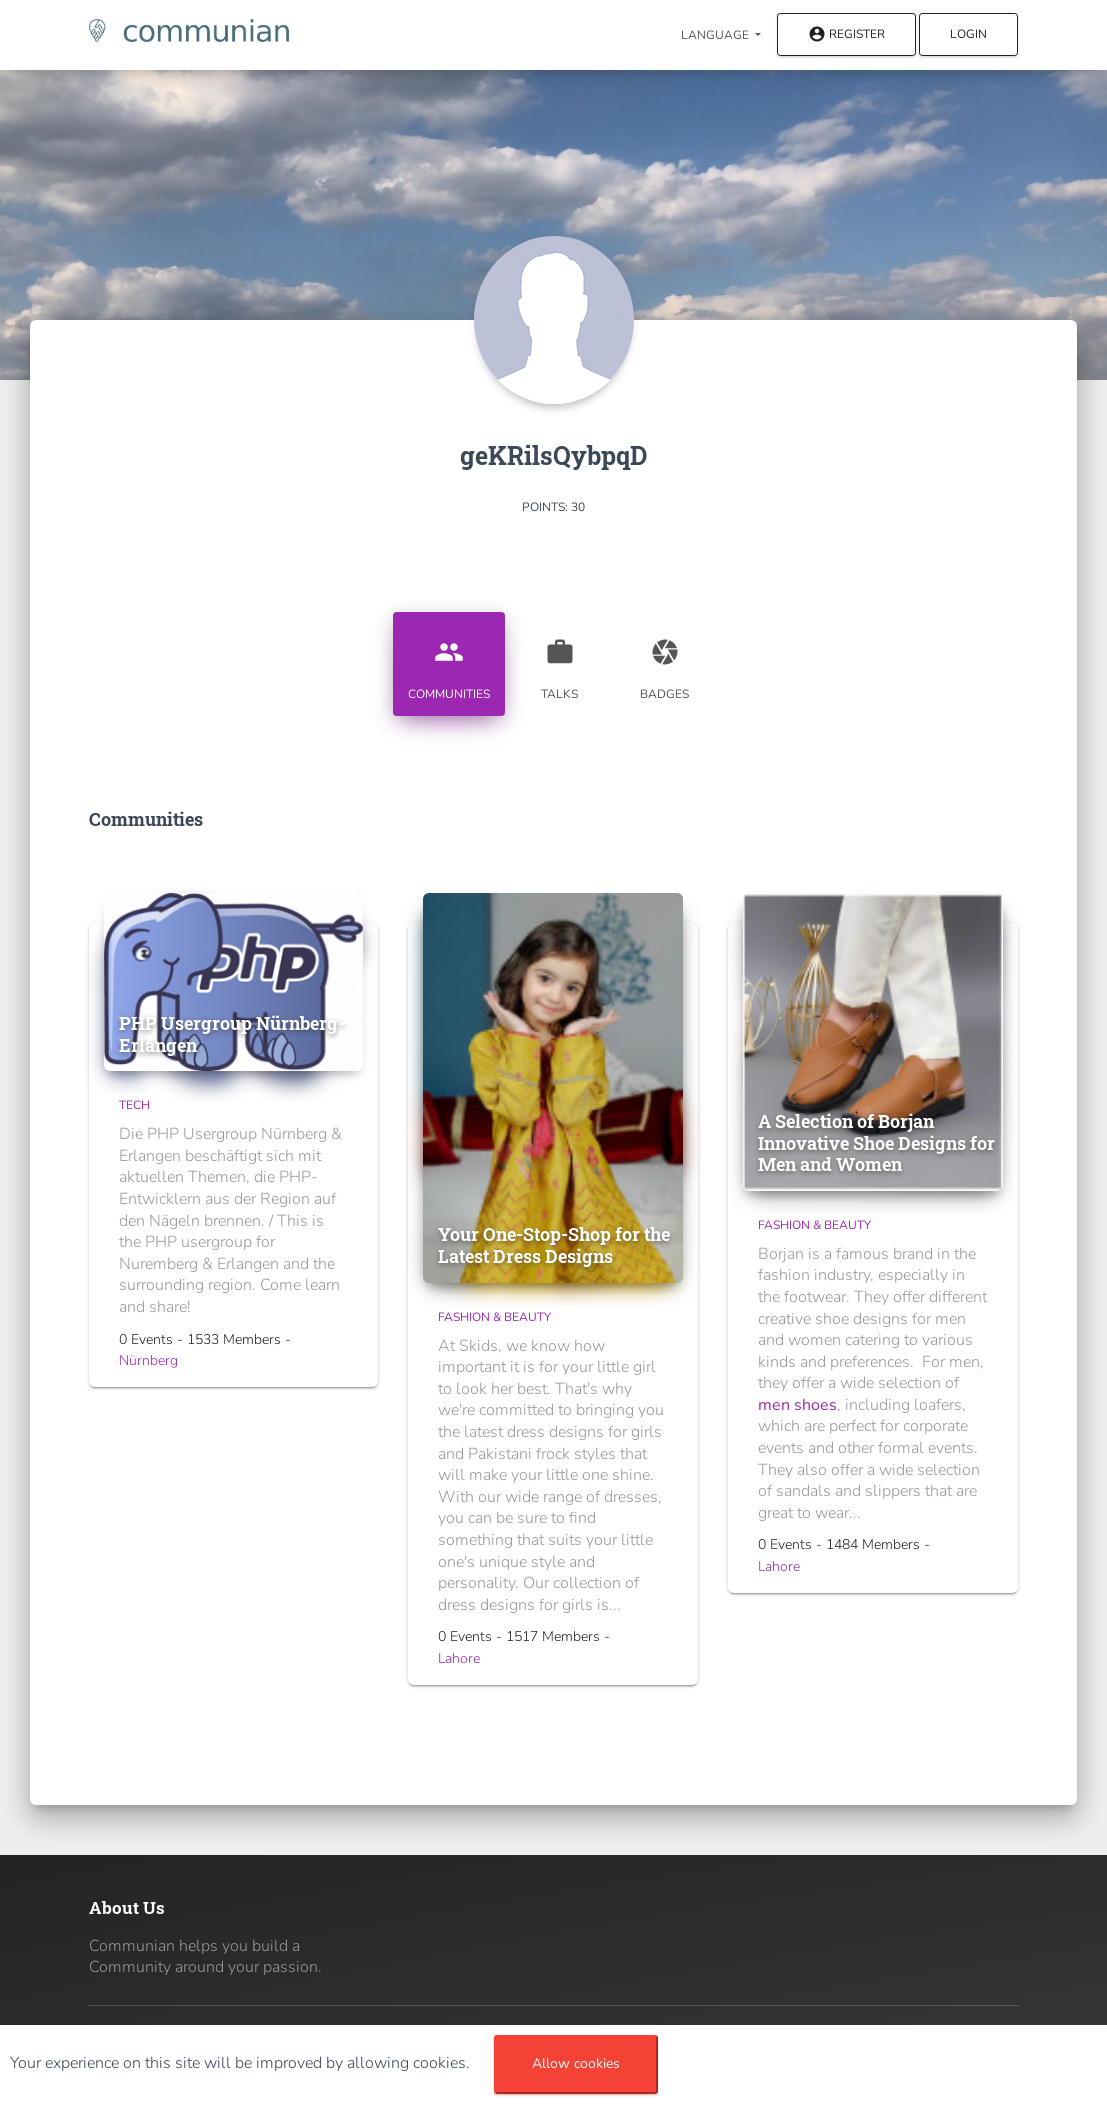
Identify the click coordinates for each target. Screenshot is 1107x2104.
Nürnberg (148, 1360)
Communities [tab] (449, 662)
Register (846, 35)
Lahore (459, 1658)
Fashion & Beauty (494, 1317)
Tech (134, 1105)
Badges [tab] (665, 662)
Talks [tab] (560, 662)
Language (716, 35)
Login (968, 34)
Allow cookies (576, 2063)
